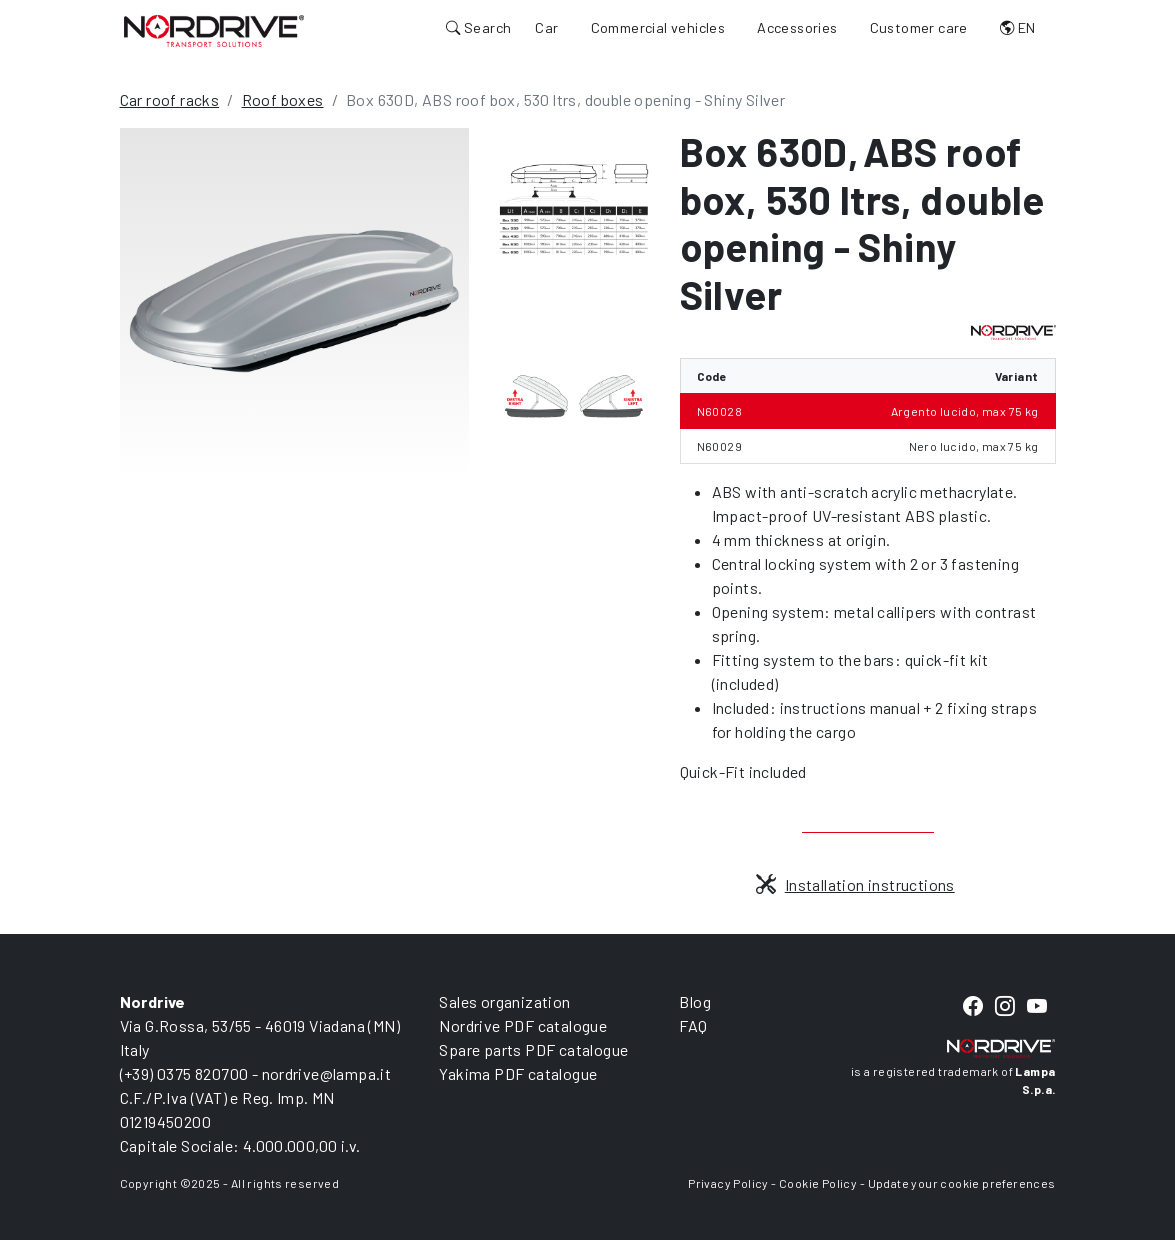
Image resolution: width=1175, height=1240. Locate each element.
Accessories (797, 27)
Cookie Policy (818, 1183)
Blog (695, 1001)
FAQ (693, 1025)
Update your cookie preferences (962, 1183)
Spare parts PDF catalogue (533, 1049)
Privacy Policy (728, 1183)
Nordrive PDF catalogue (523, 1025)
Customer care (919, 27)
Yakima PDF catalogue (518, 1073)
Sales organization (504, 1001)
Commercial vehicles (658, 27)
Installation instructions (855, 884)
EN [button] (1018, 27)
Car (546, 27)
